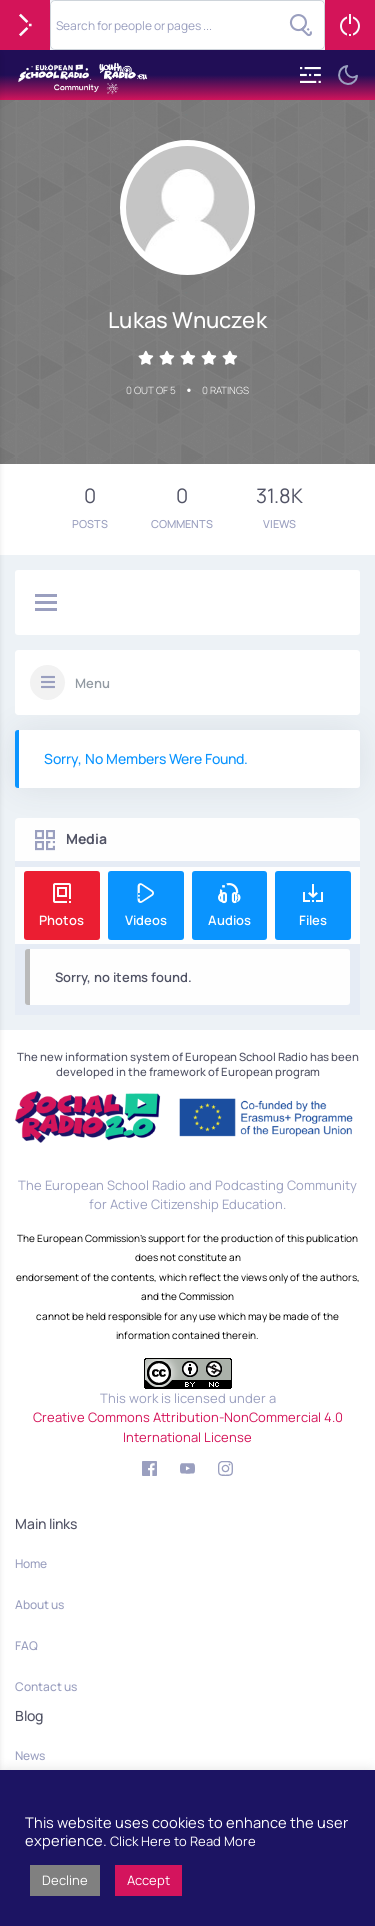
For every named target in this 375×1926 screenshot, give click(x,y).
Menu (92, 683)
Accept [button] (148, 1880)
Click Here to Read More (183, 1841)
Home (31, 1563)
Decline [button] (65, 1880)
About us (39, 1604)
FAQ (26, 1645)
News (30, 1755)
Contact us (46, 1686)
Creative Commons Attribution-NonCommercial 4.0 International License (188, 1427)
